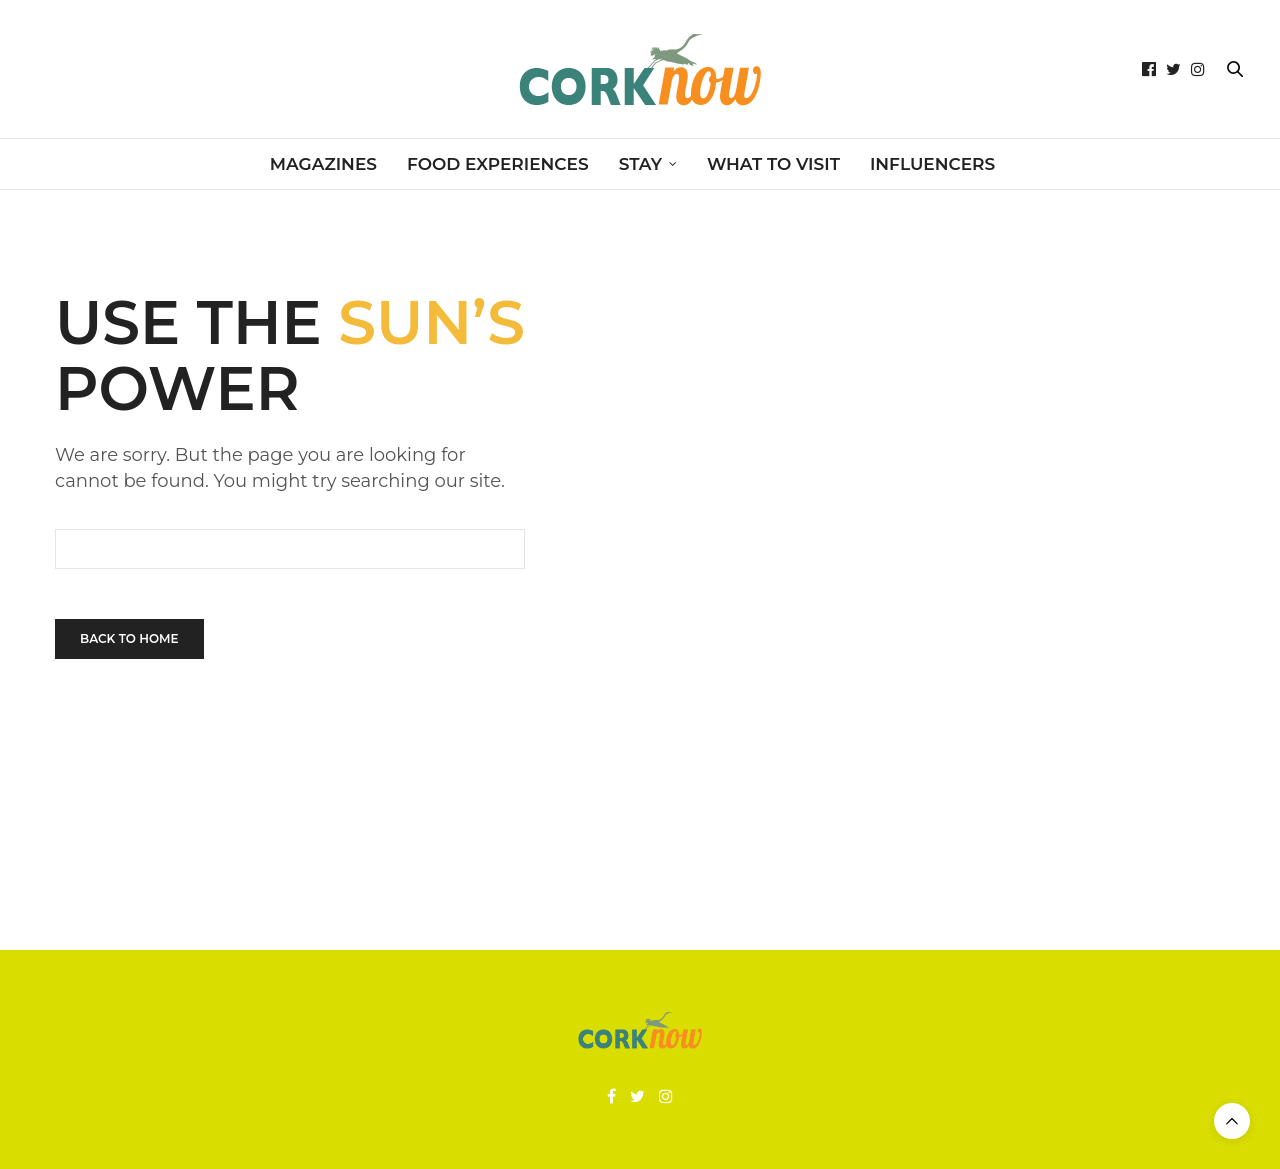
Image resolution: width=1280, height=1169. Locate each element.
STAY (640, 164)
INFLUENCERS (932, 164)
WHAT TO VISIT (773, 164)
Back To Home (129, 638)
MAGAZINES (323, 164)
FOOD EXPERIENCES (498, 164)
